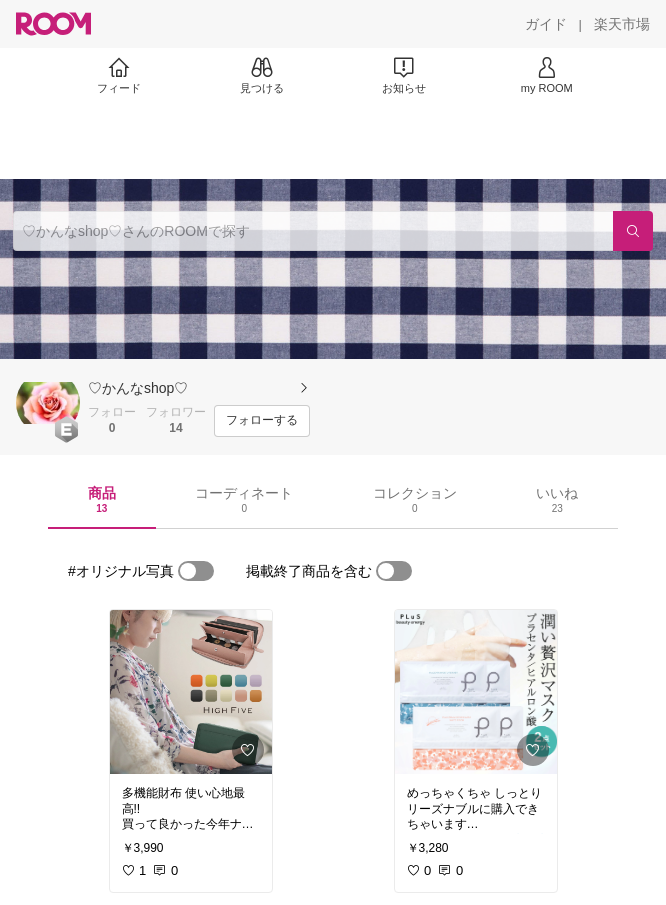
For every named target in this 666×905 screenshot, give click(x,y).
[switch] (196, 571)
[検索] (633, 231)
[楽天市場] (622, 24)
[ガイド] (546, 24)
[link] (191, 692)
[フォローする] (262, 421)
